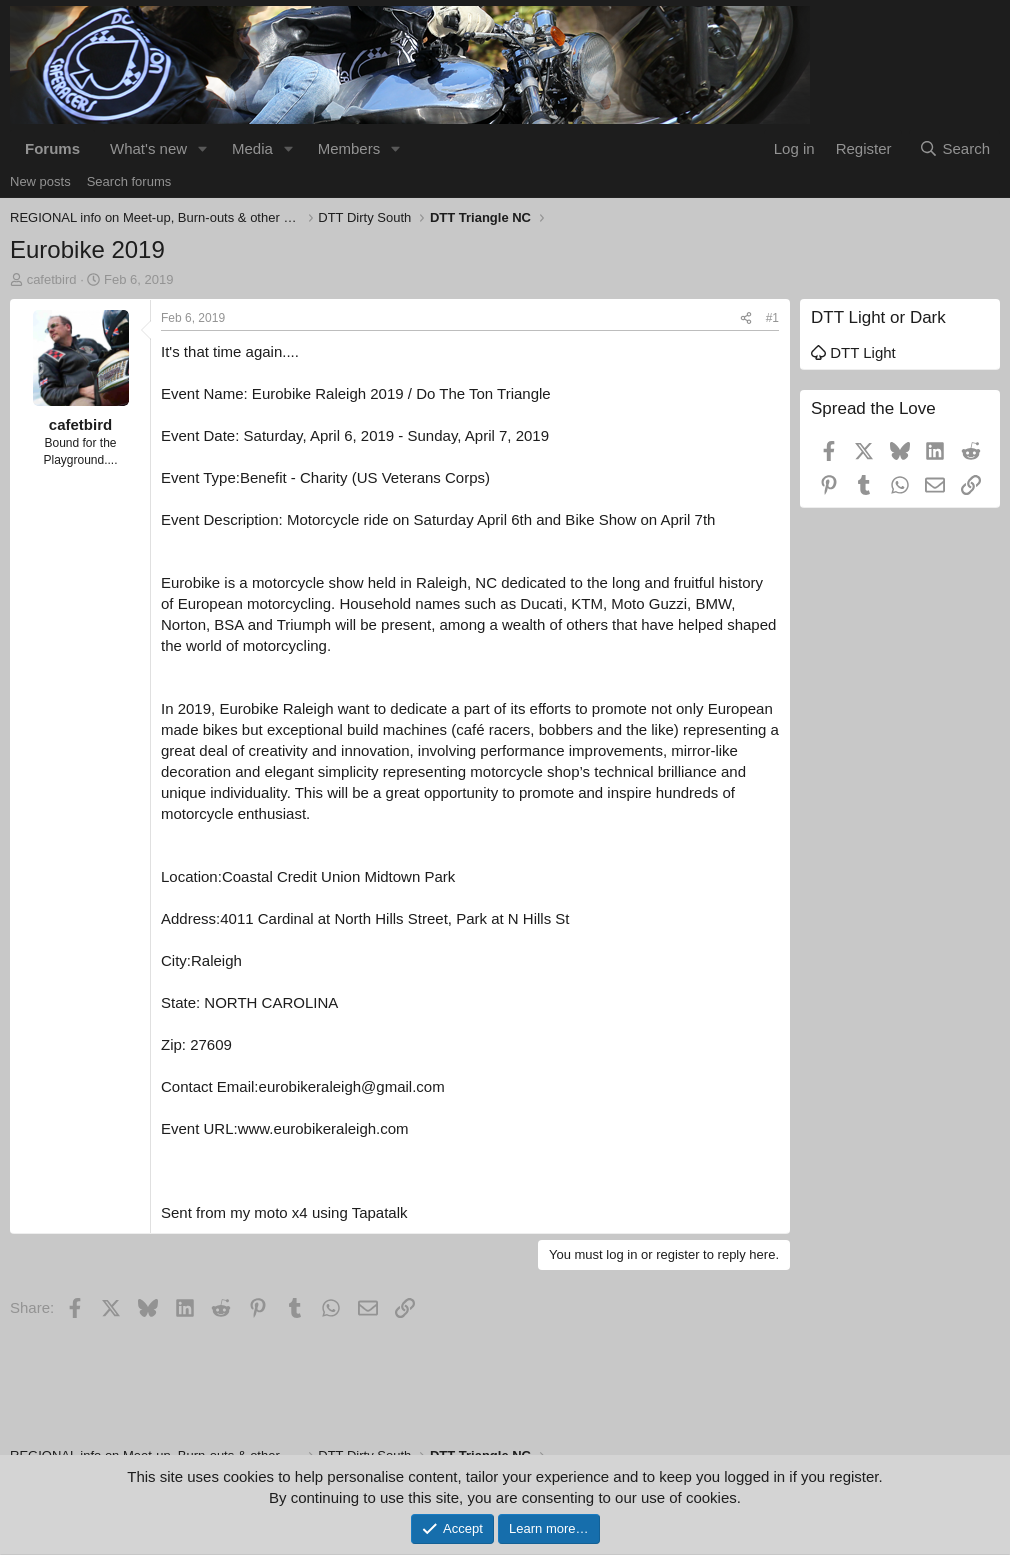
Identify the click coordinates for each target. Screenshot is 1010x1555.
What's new (148, 148)
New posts (40, 181)
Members (349, 148)
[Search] (954, 148)
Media (252, 148)
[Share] (746, 318)
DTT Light (853, 352)
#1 (772, 318)
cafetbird (52, 279)
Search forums (129, 181)
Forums (52, 148)
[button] (203, 148)
